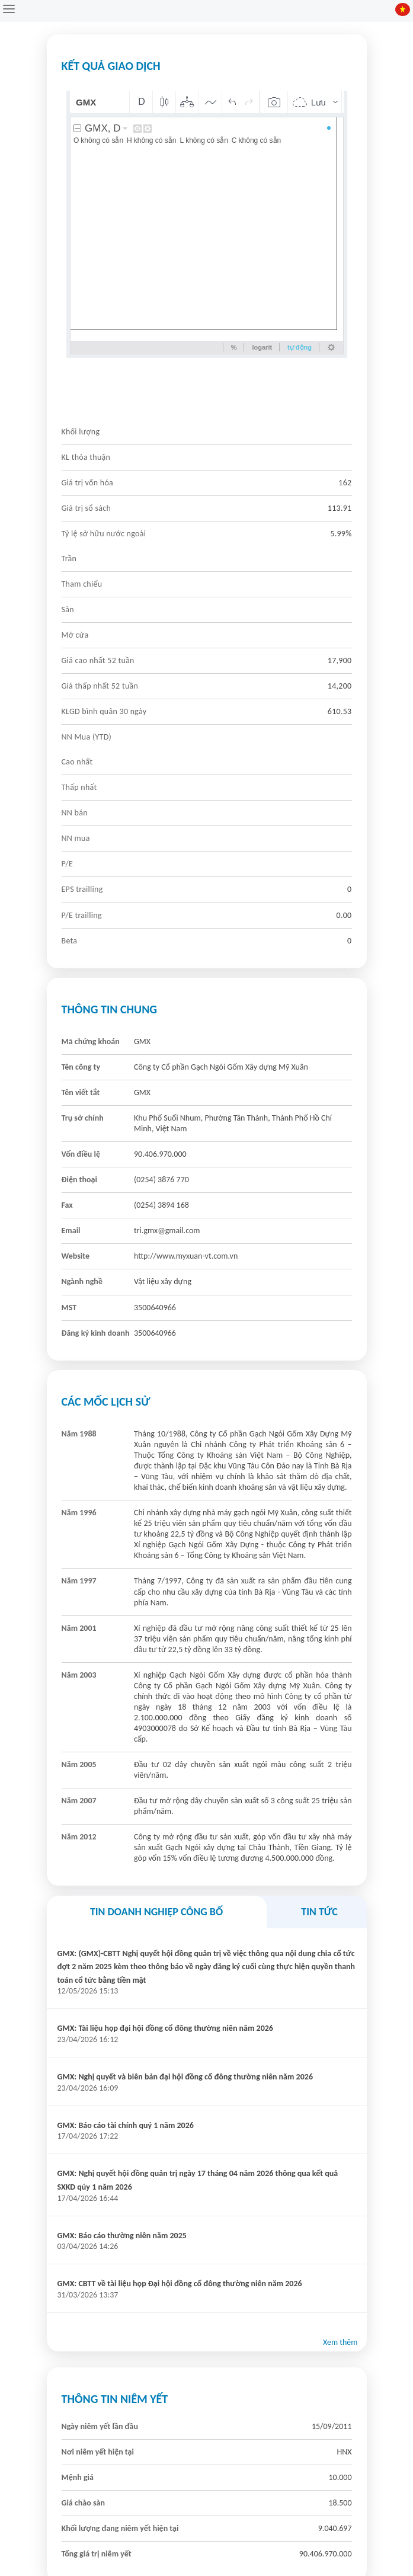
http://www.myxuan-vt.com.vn (186, 1256)
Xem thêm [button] (340, 2342)
